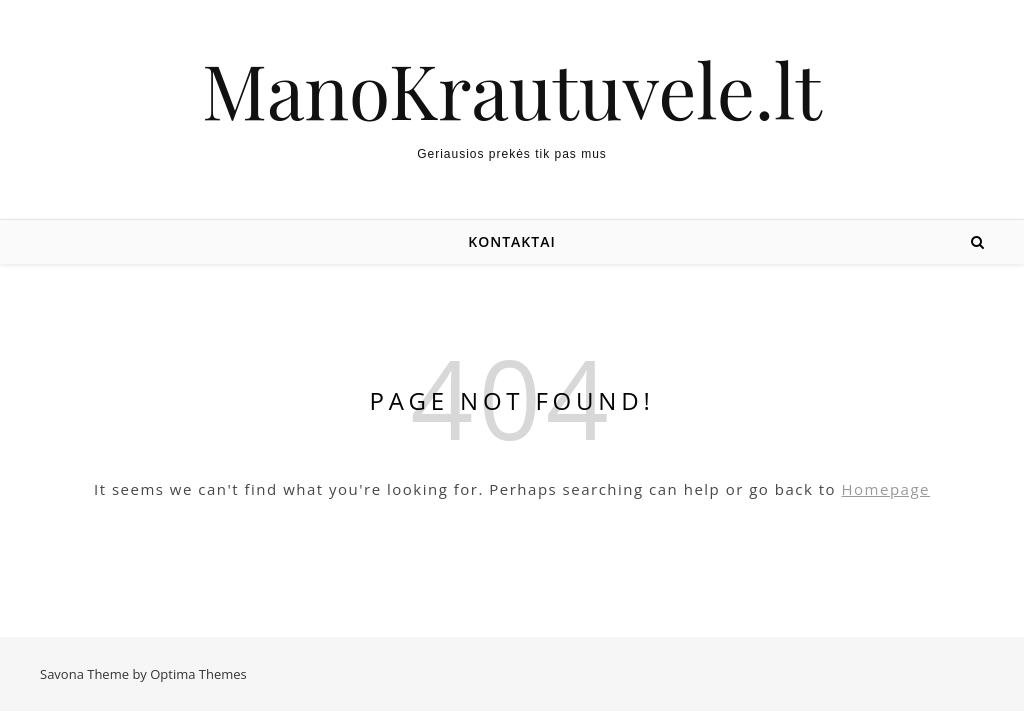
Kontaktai (511, 241)
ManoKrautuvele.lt (512, 89)
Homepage (886, 489)
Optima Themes (198, 674)
